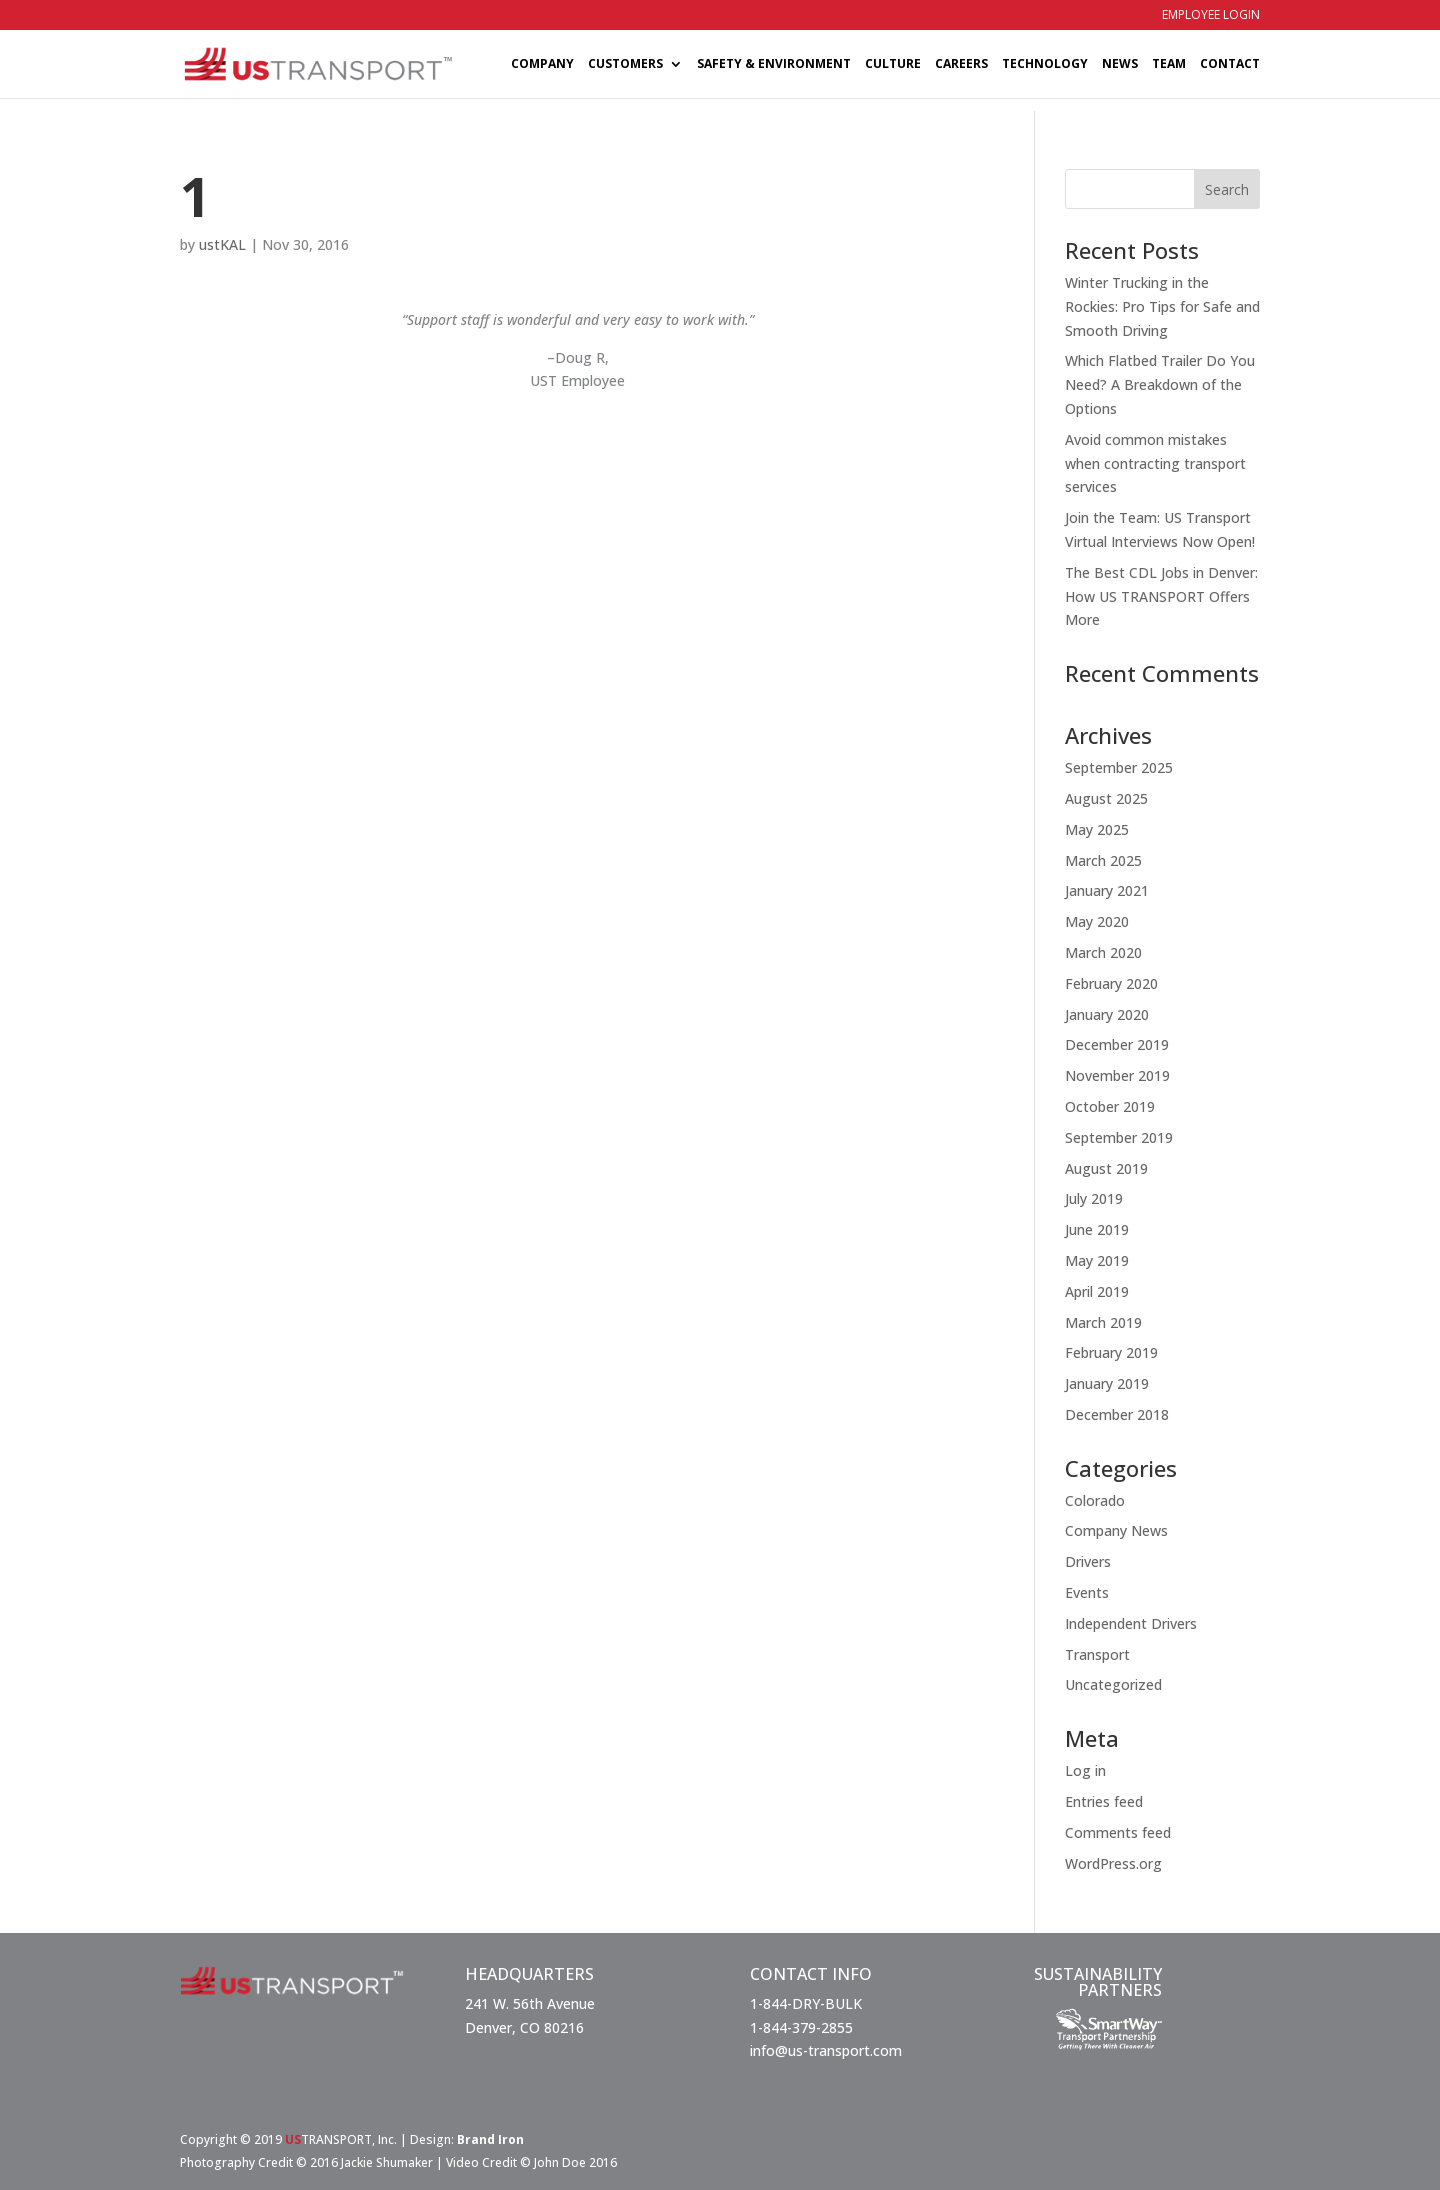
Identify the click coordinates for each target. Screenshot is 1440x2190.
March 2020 (1103, 952)
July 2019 (1094, 1198)
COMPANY (542, 64)
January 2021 (1107, 890)
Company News (1116, 1530)
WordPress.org (1113, 1863)
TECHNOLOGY (1045, 64)
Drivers (1088, 1561)
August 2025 (1106, 798)
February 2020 (1111, 983)
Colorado (1095, 1500)
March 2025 (1103, 860)
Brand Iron (490, 2139)
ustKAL (222, 244)
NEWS (1120, 64)
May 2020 (1097, 921)
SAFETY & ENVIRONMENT (774, 64)
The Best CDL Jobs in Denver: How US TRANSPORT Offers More (1161, 596)
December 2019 (1117, 1044)
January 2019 (1107, 1383)
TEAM (1169, 64)
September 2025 (1119, 767)
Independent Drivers (1131, 1623)
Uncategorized (1113, 1684)
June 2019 (1097, 1229)
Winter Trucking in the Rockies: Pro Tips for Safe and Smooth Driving (1162, 306)
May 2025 (1097, 829)
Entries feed (1104, 1801)
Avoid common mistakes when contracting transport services (1155, 463)
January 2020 (1107, 1014)
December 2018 (1117, 1414)
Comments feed (1118, 1832)
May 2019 (1097, 1260)
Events (1087, 1592)
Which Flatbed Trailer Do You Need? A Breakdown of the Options (1160, 384)
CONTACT (1230, 64)
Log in (1085, 1770)
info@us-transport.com (826, 2050)
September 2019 (1119, 1137)
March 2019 (1103, 1322)
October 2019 (1110, 1106)
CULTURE (893, 64)
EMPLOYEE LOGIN (1211, 16)
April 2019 (1097, 1291)
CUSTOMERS (625, 64)
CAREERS (961, 64)
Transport (1097, 1654)
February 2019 (1111, 1352)
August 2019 (1106, 1168)
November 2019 (1117, 1075)
